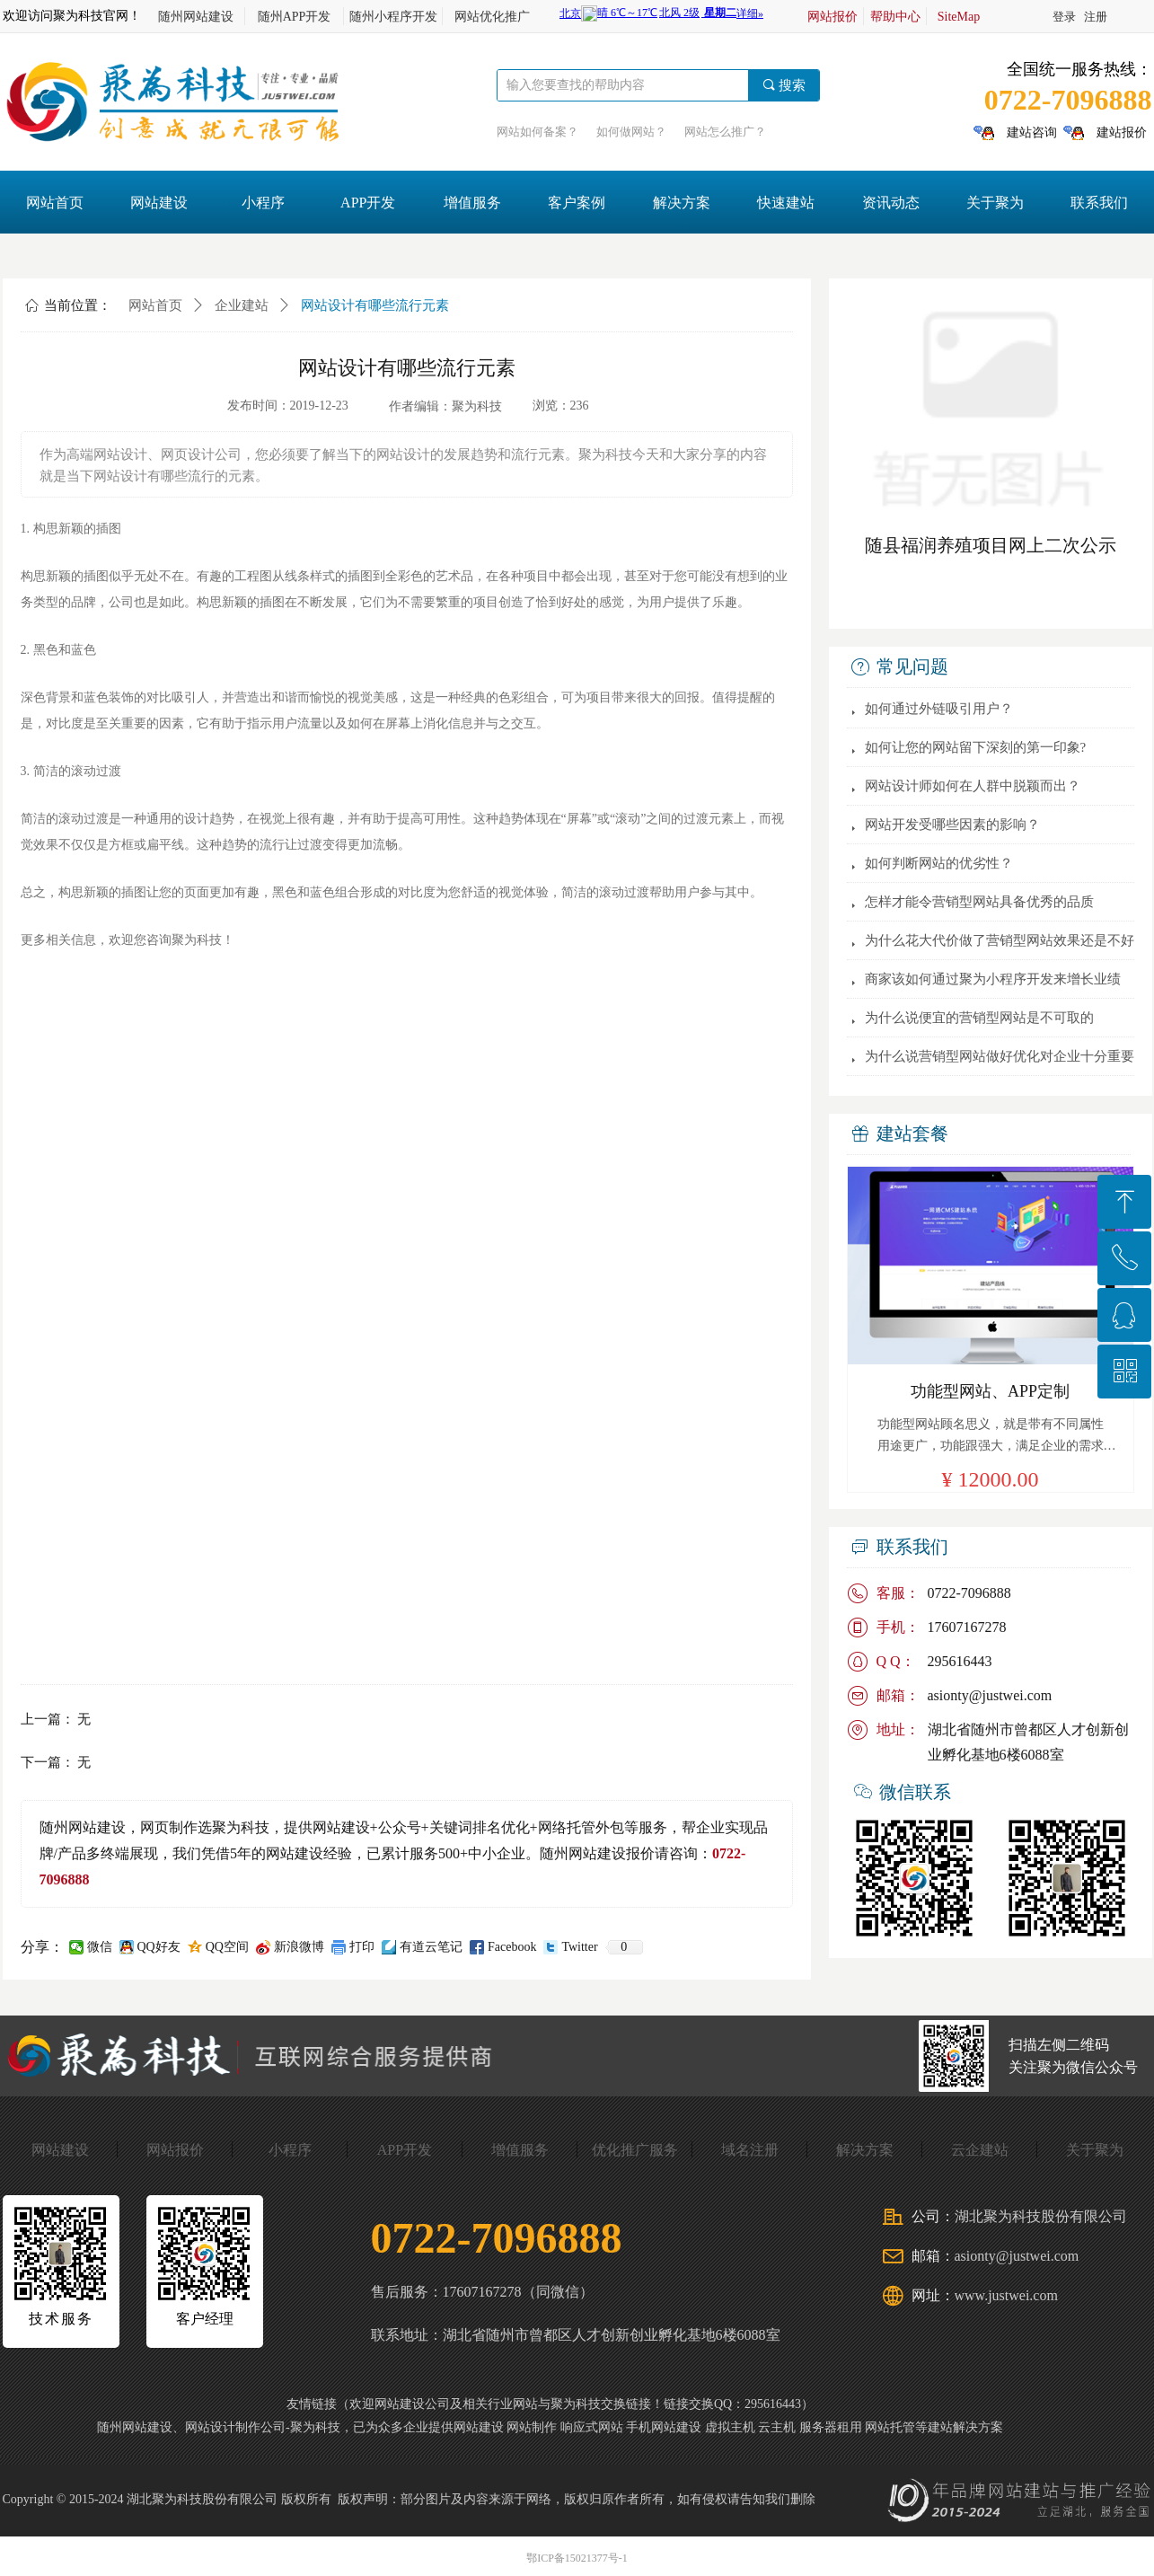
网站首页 (155, 305)
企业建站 (242, 305)
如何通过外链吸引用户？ (939, 708)
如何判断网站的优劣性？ (939, 863)
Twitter (579, 1947)
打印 (361, 1947)
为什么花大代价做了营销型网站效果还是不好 (999, 940)
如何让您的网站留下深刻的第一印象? (976, 747)
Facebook (512, 1947)
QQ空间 (227, 1947)
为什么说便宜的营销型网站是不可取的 (979, 1017)
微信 (99, 1947)
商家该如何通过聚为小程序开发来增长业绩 (993, 979)
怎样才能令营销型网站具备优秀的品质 (979, 902)
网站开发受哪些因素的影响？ (952, 824)
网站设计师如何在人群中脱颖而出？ (972, 786)
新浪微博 (299, 1947)
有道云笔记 (431, 1947)
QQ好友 (159, 1947)
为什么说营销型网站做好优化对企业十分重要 (999, 1056)
